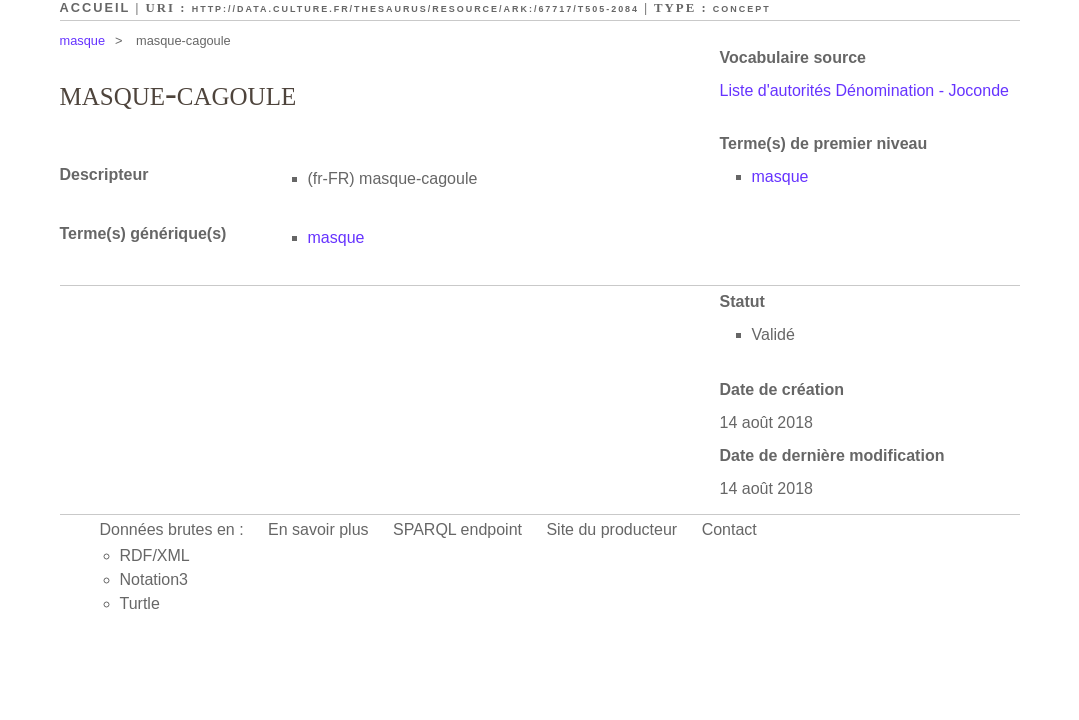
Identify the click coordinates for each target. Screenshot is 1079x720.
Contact (729, 529)
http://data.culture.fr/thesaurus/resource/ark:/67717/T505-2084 (415, 9)
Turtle (140, 603)
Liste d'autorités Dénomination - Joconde (864, 90)
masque (83, 40)
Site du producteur (611, 529)
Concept (742, 9)
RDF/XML (155, 555)
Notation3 (154, 579)
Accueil (95, 7)
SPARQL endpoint (457, 529)
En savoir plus (318, 529)
